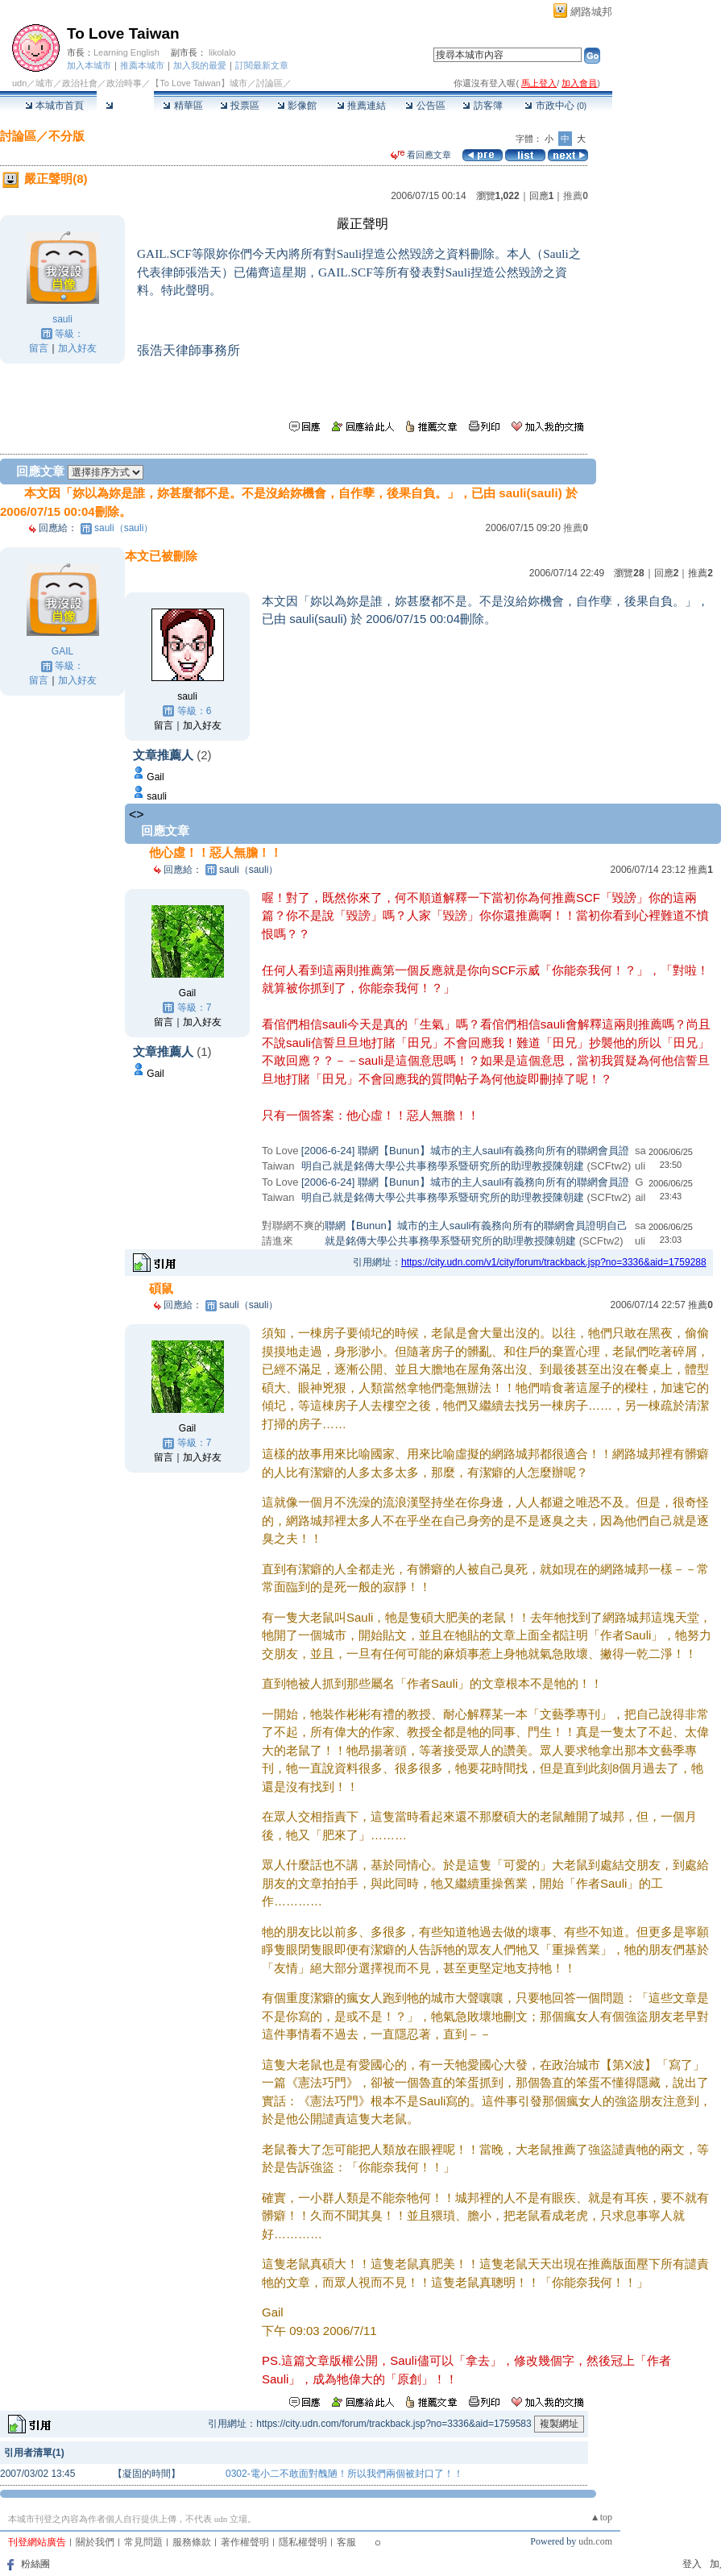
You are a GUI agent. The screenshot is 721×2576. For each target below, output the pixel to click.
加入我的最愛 (199, 65)
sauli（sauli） (123, 528)
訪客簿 (482, 105)
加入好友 (77, 348)
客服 (346, 2542)
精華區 (182, 105)
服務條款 (191, 2542)
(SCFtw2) (608, 1166)
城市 (44, 83)
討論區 (125, 105)
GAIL (62, 651)
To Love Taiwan (123, 33)
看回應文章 (421, 155)
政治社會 (79, 83)
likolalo (222, 52)
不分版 (66, 136)
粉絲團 (35, 2564)
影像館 (297, 105)
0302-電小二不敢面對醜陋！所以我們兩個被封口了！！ (344, 2473)
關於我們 (95, 2542)
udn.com (595, 2541)
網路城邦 (591, 12)
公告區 (425, 105)
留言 (38, 348)
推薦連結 (361, 105)
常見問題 (143, 2542)
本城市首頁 (54, 105)
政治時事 (124, 83)
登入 (692, 2564)
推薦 (575, 196)
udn (19, 83)
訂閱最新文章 (261, 65)
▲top (601, 2517)
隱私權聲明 (303, 2542)
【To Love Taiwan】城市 (199, 83)
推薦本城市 (142, 65)
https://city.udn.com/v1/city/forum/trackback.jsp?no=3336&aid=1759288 (553, 1262)
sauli (62, 319)
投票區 (239, 105)
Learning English (126, 52)
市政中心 (555, 105)
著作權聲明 (245, 2542)
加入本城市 (89, 65)
